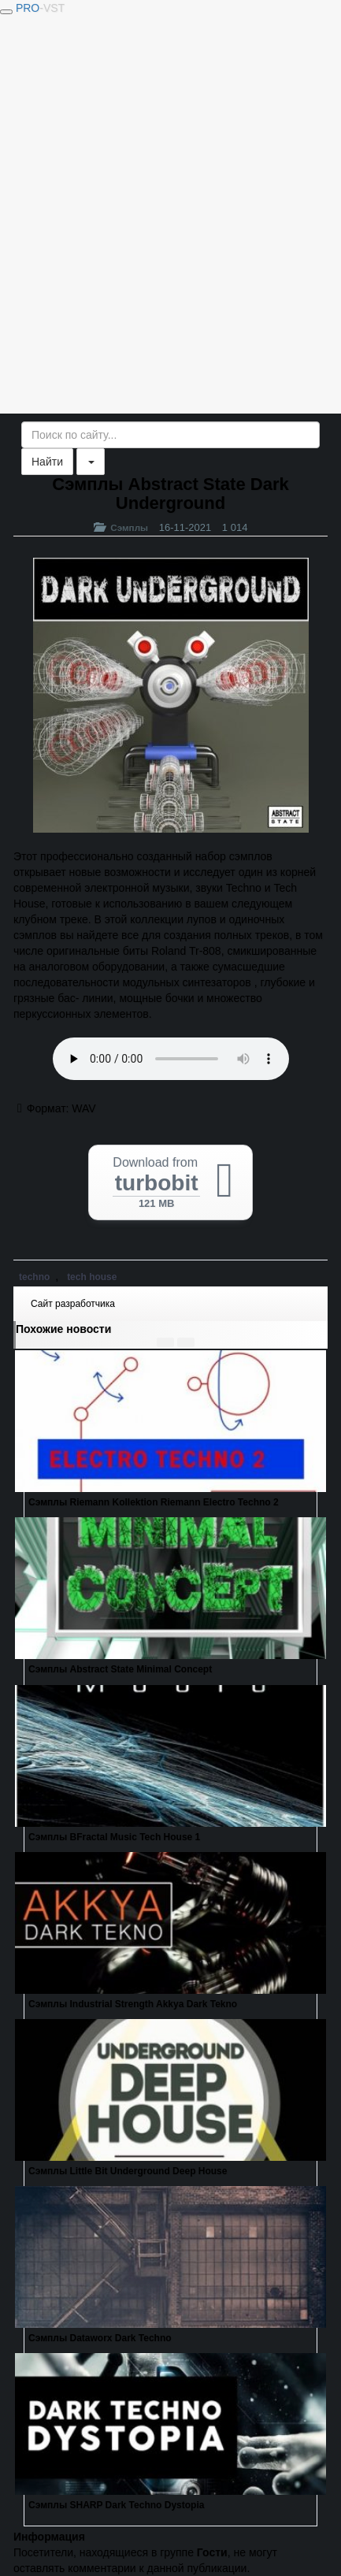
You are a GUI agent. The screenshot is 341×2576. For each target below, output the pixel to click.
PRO (40, 8)
